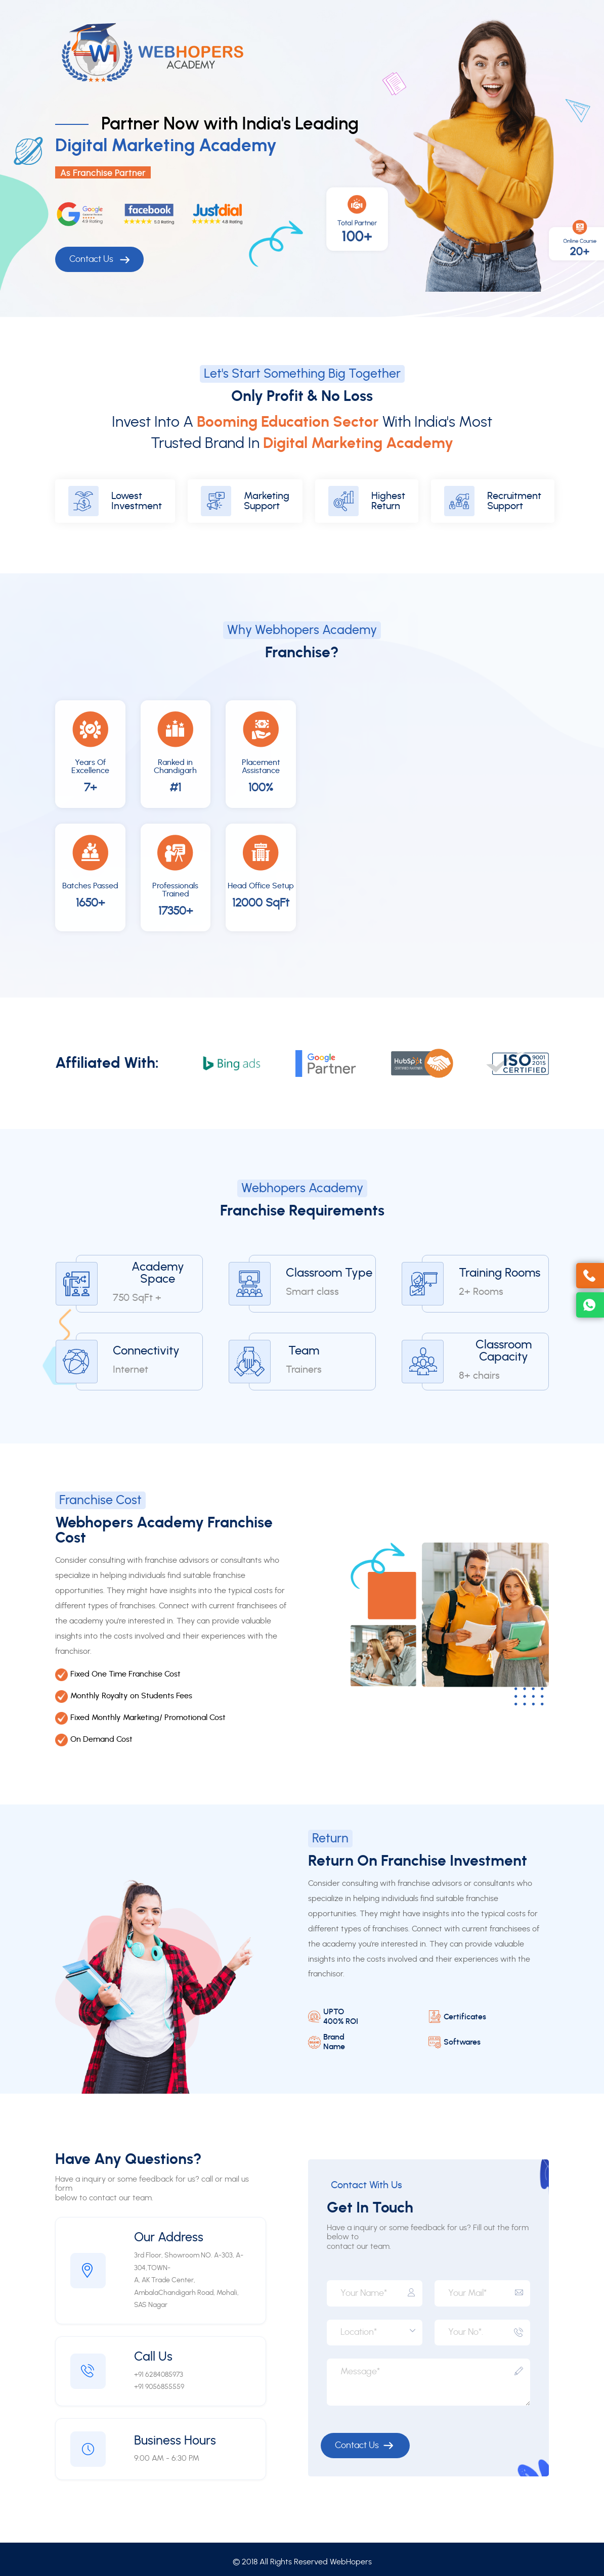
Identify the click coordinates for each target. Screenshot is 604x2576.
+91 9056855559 (159, 2386)
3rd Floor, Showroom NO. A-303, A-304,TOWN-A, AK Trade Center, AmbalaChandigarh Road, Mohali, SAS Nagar (188, 2280)
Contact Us (99, 260)
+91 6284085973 (158, 2374)
